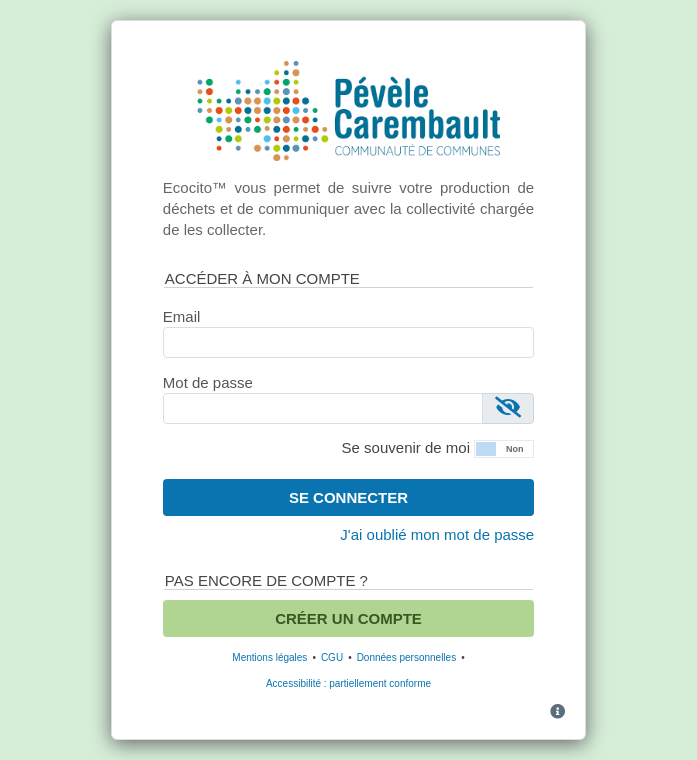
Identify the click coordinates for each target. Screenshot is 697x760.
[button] (504, 447)
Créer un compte (348, 618)
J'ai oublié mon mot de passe (437, 534)
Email (182, 316)
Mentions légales (269, 657)
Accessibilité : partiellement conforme (348, 683)
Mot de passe (208, 382)
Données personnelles (407, 657)
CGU (332, 657)
